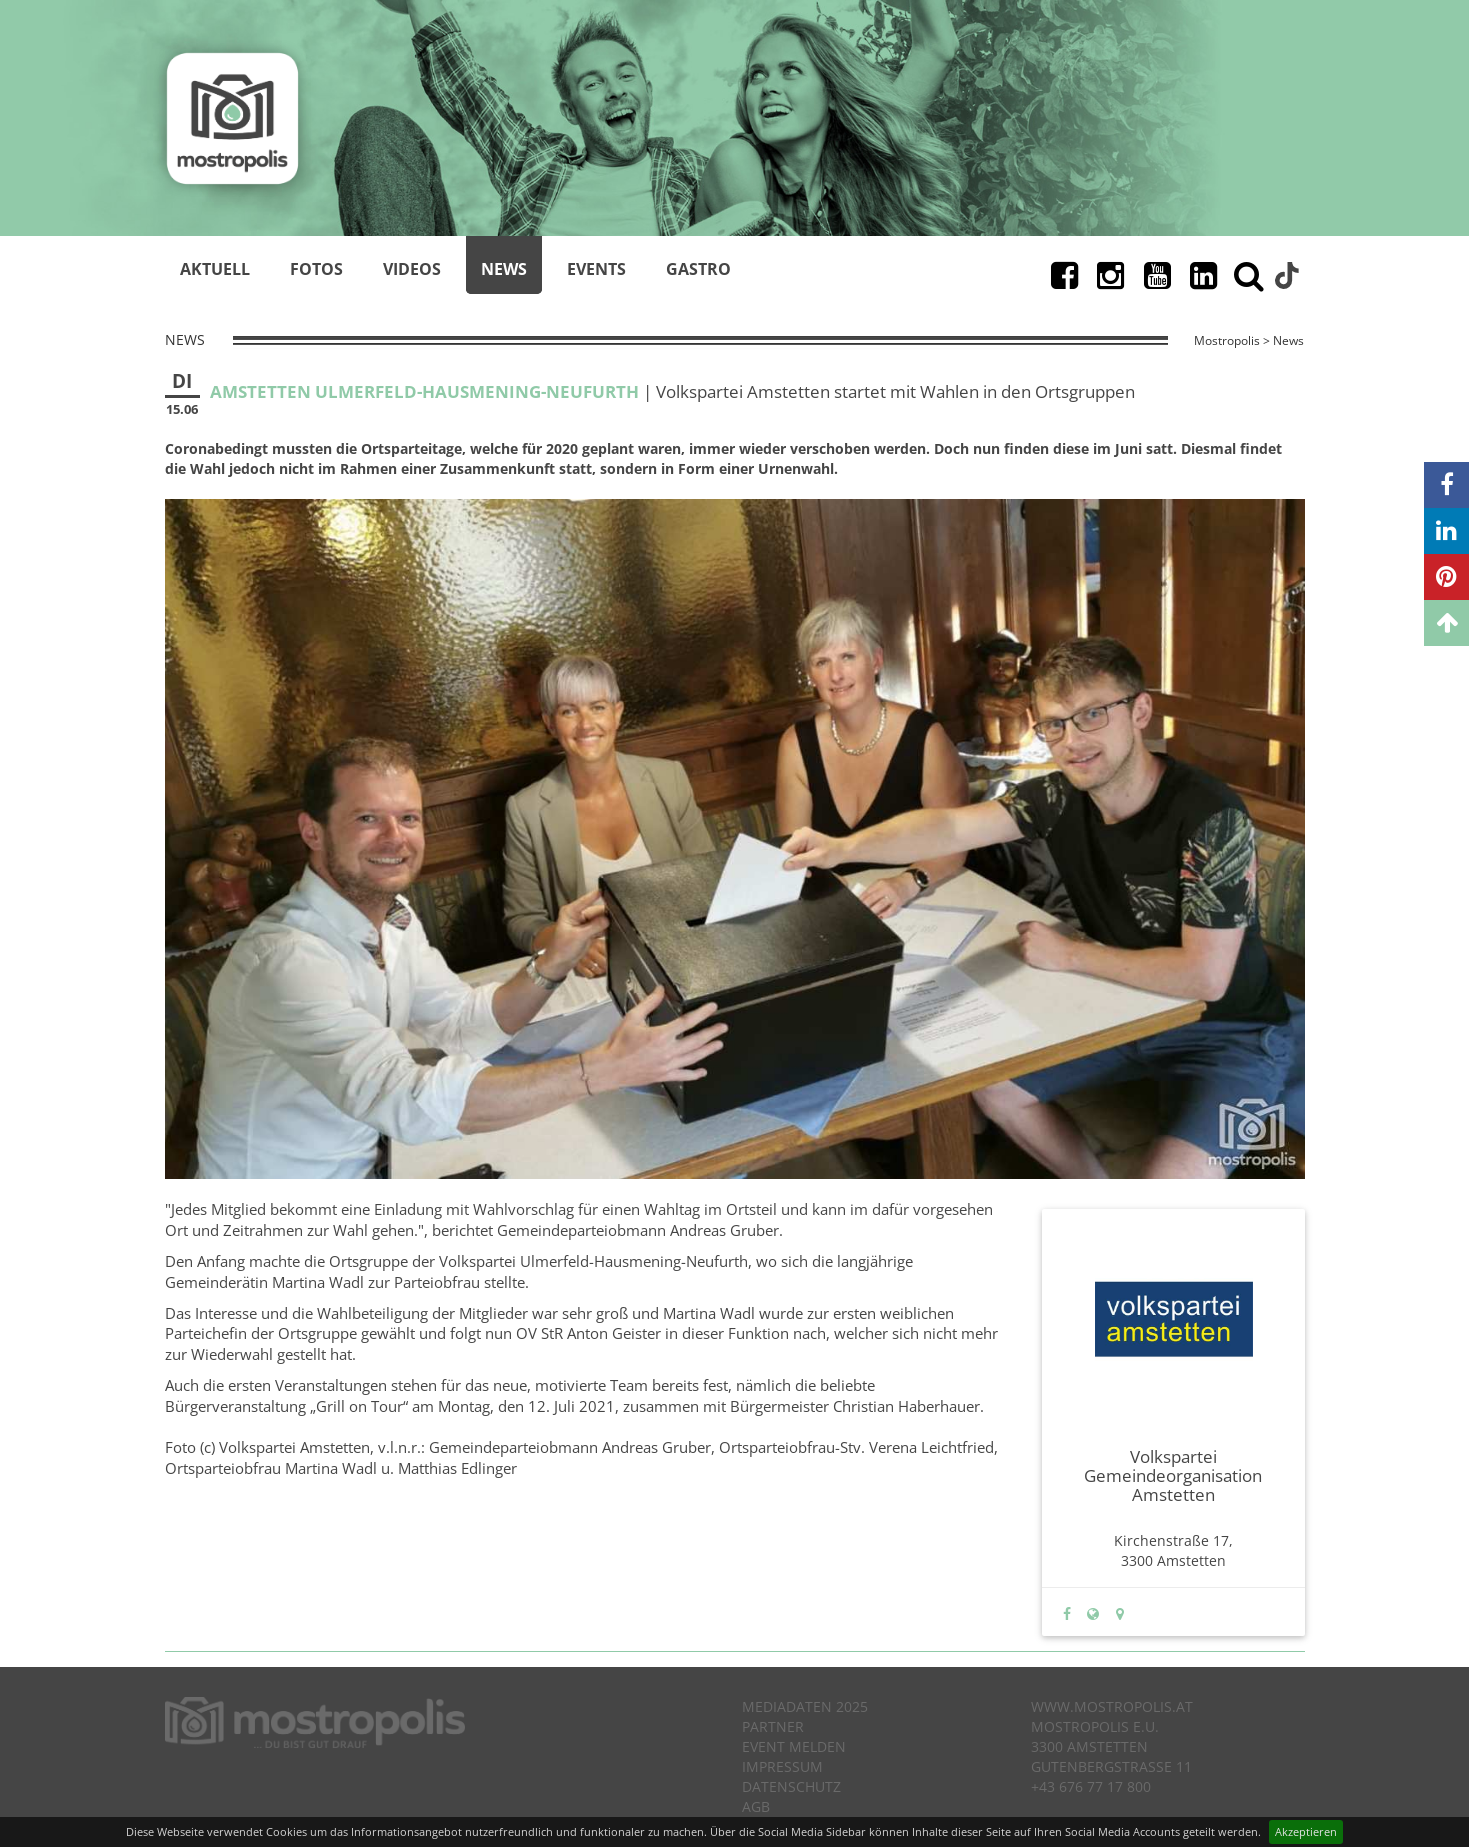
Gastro (698, 269)
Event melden (794, 1746)
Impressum (782, 1766)
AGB (756, 1806)
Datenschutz (791, 1786)
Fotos (316, 269)
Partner (773, 1726)
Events (596, 269)
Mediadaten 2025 (805, 1706)
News (504, 269)
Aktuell (215, 269)
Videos (412, 269)
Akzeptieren (1306, 1831)
